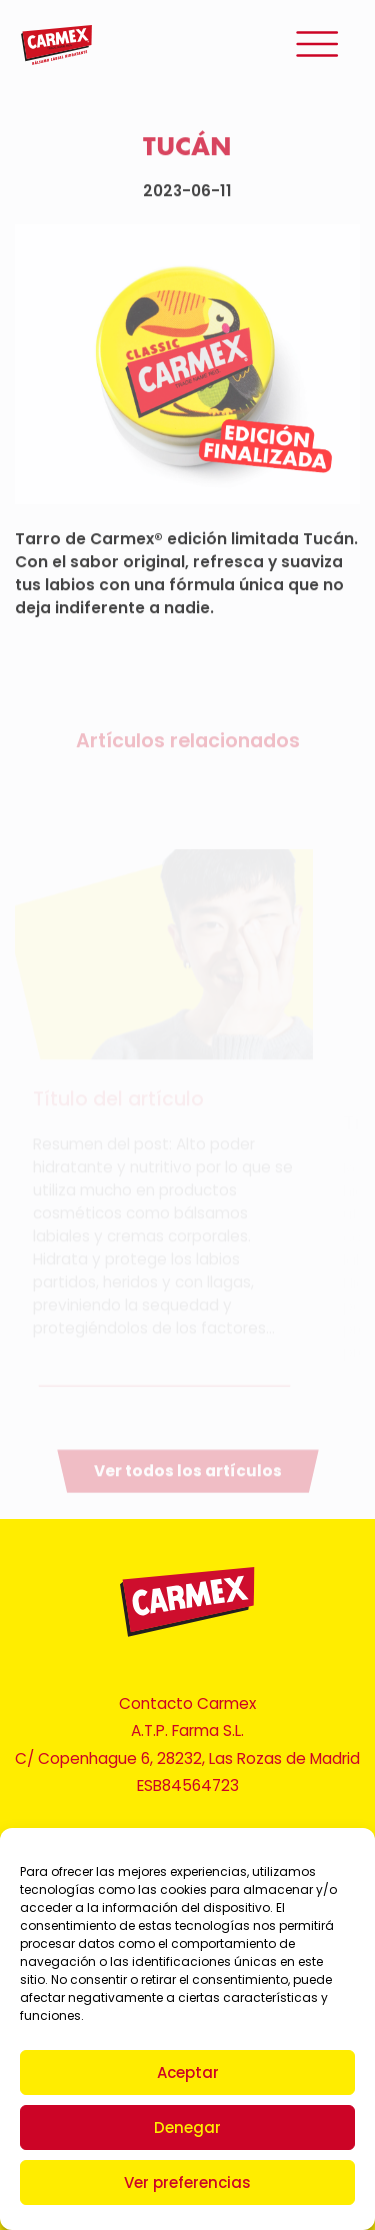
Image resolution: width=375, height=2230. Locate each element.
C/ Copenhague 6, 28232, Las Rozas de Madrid (187, 1758)
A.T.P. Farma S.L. (187, 1730)
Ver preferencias (187, 2182)
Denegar (187, 2127)
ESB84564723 (188, 1785)
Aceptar (188, 2072)
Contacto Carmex (187, 1703)
